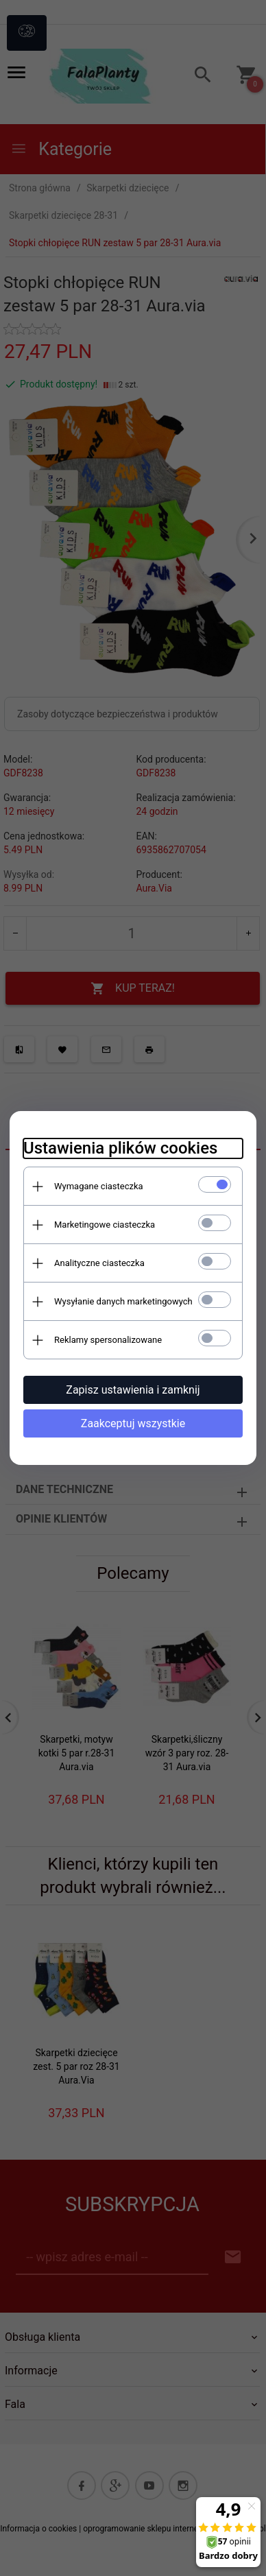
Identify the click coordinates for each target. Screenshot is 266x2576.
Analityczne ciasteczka (99, 1263)
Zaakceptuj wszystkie (133, 1423)
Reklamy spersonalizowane (108, 1340)
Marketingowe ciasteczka (104, 1224)
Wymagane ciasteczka (98, 1186)
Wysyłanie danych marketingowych (123, 1301)
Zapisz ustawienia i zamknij (133, 1389)
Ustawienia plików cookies (120, 1148)
